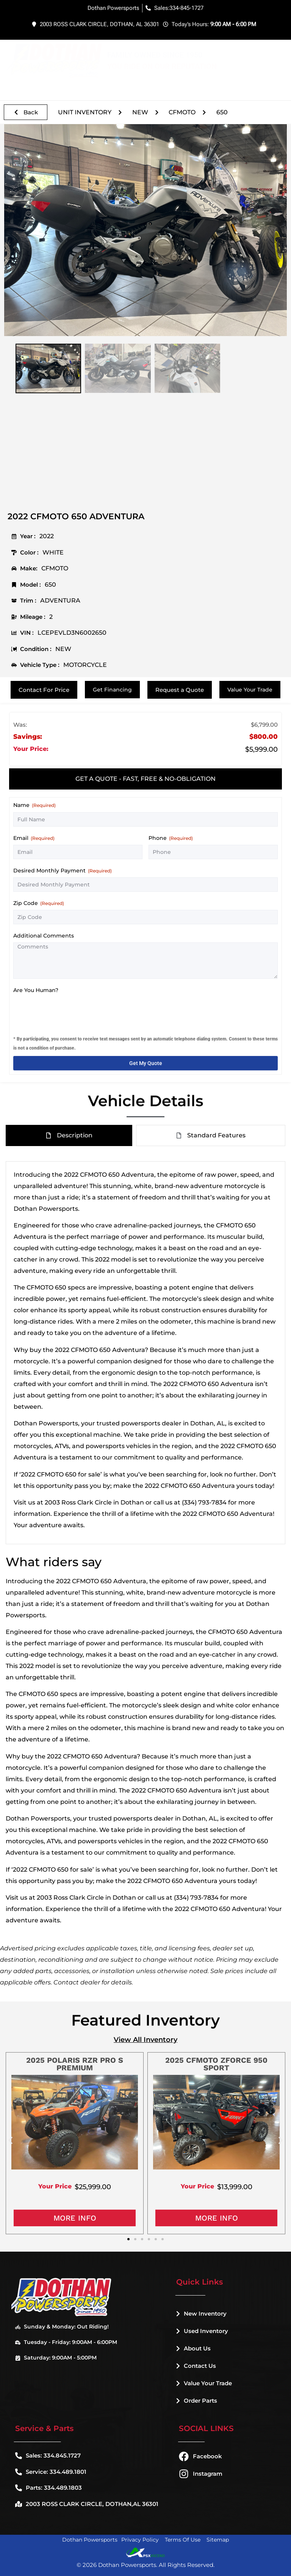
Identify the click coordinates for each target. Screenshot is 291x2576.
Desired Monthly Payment (62, 870)
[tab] (145, 779)
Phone (171, 838)
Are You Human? (35, 990)
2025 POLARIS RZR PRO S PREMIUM (74, 2064)
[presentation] (70, 1011)
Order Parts (196, 2400)
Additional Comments (43, 935)
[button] (277, 61)
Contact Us (196, 2365)
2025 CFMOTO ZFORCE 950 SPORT (216, 2064)
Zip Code (38, 903)
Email (34, 838)
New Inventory (201, 2313)
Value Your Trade (204, 2383)
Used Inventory (202, 2331)
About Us (193, 2348)
